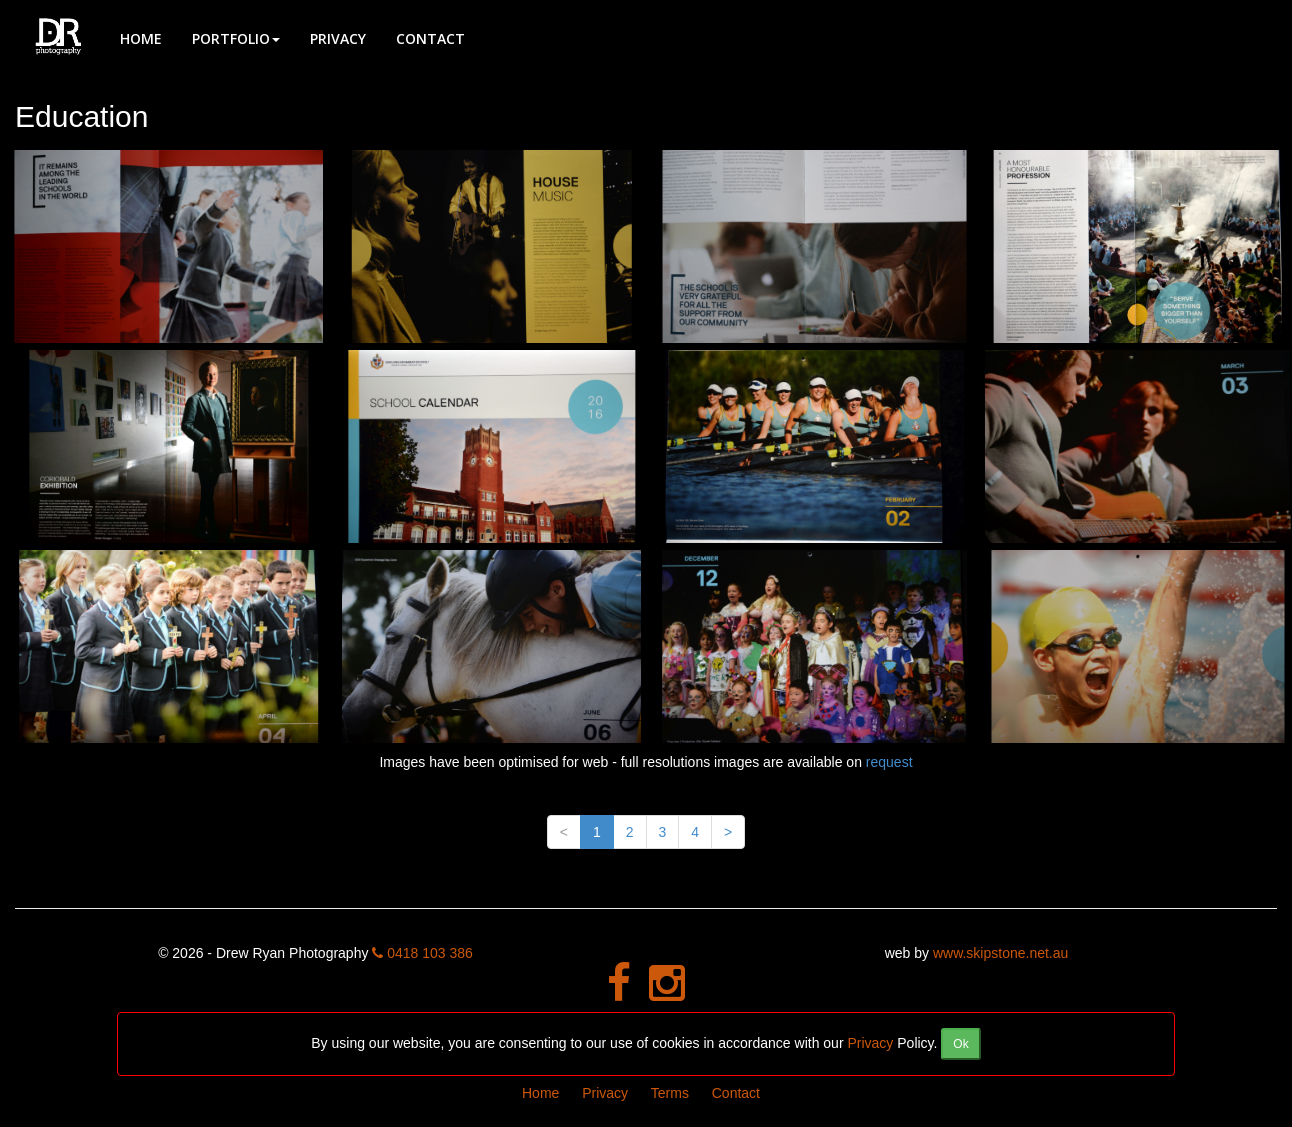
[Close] (960, 1044)
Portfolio (236, 38)
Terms (670, 1093)
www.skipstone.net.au (1000, 953)
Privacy (338, 38)
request (889, 762)
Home (141, 38)
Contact (430, 38)
